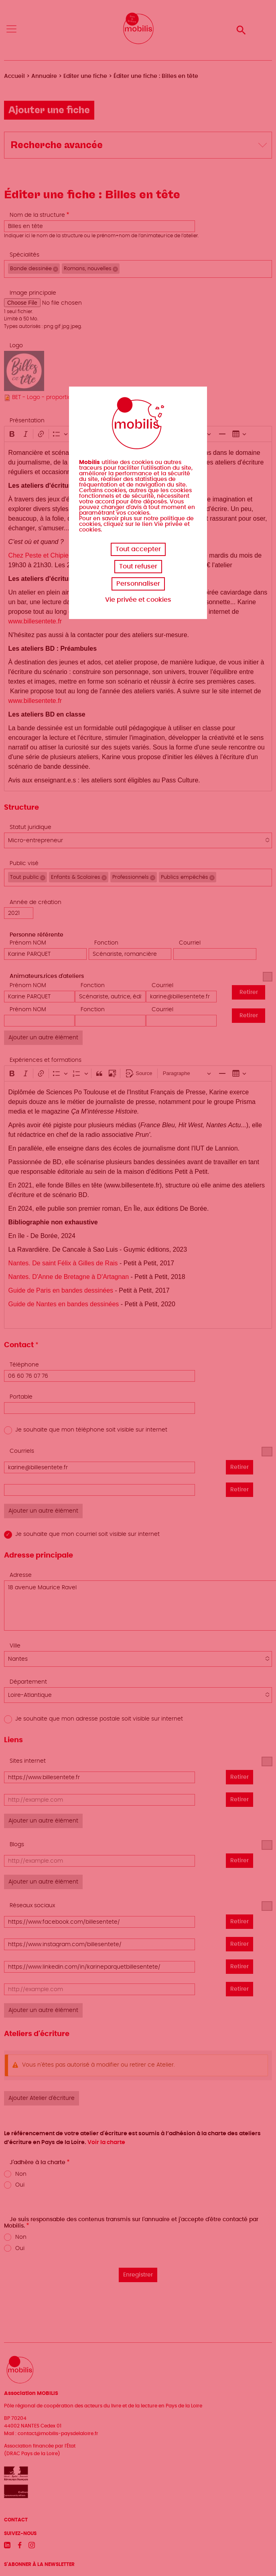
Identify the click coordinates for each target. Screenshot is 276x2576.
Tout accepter (138, 549)
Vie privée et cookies (138, 600)
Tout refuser (138, 566)
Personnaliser (138, 583)
